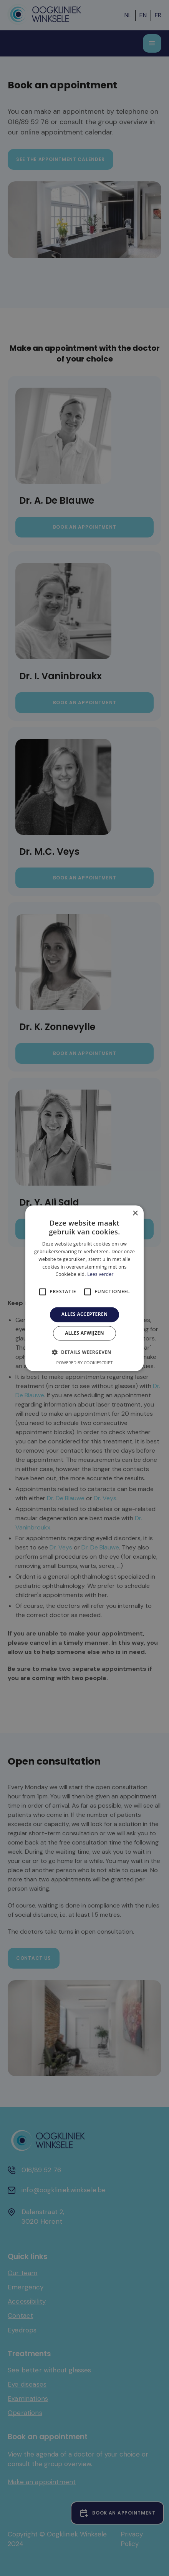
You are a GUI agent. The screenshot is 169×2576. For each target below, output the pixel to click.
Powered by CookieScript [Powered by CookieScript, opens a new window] (84, 1362)
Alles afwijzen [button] (84, 1333)
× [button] (135, 1213)
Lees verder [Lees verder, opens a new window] (100, 1274)
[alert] (84, 1288)
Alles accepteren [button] (84, 1314)
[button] (84, 1352)
